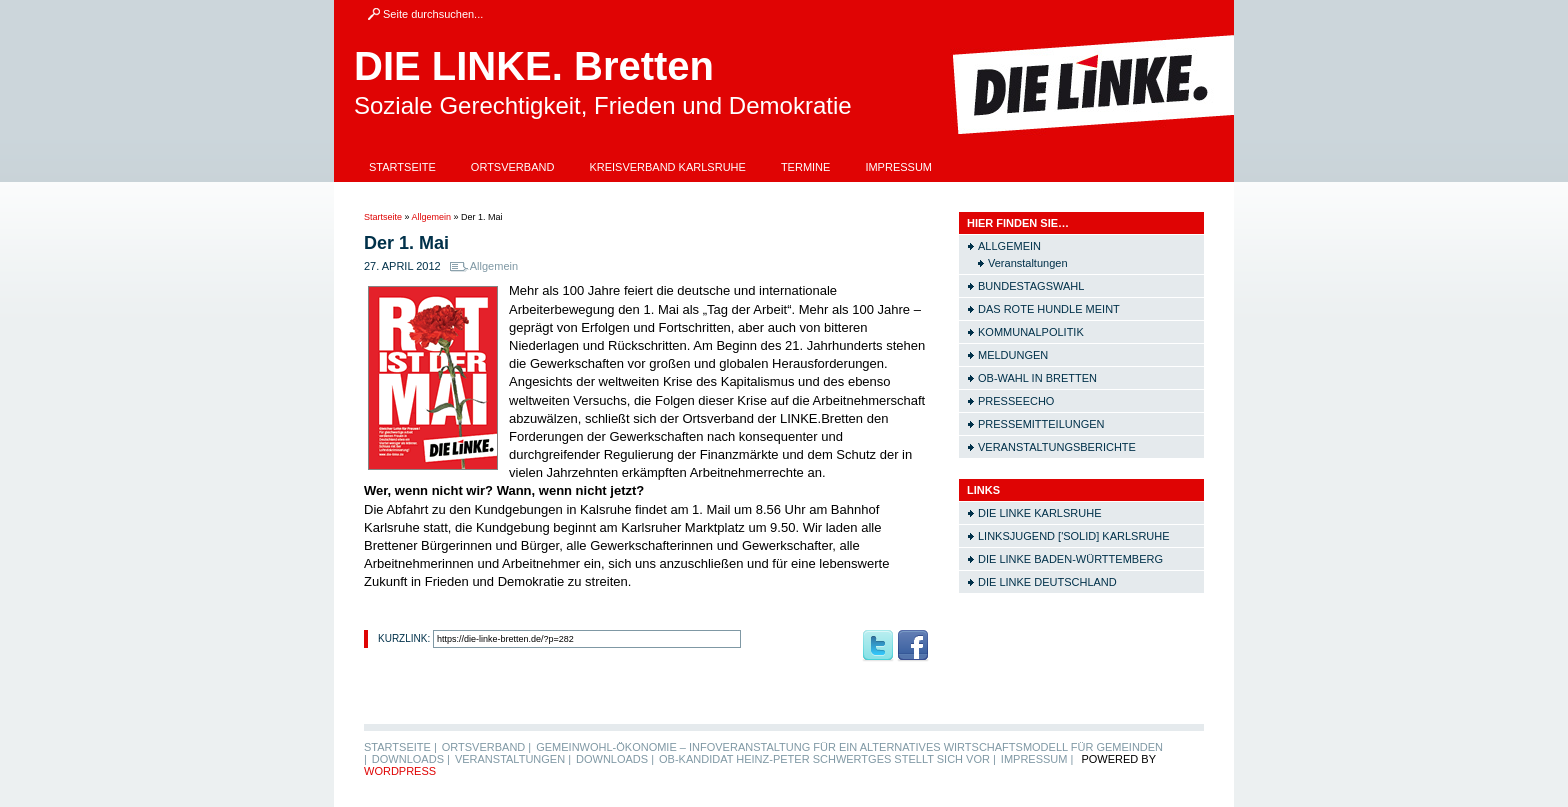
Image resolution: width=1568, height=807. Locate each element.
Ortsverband (513, 167)
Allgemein (432, 217)
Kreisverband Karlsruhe (667, 167)
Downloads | (411, 759)
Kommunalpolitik (1031, 332)
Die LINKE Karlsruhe (1039, 513)
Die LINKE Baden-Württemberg (1070, 559)
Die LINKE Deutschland (1047, 582)
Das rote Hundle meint (1049, 309)
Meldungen (1013, 355)
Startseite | (400, 747)
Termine (806, 167)
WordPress (400, 771)
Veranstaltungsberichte (1057, 447)
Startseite (402, 167)
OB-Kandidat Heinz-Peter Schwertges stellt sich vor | (827, 759)
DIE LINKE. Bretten (534, 66)
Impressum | (1037, 759)
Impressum (898, 167)
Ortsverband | (486, 747)
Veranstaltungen (1028, 263)
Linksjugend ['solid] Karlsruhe (1074, 536)
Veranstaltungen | (513, 759)
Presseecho (1016, 401)
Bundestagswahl (1031, 286)
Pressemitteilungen (1041, 424)
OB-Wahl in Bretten (1037, 378)
